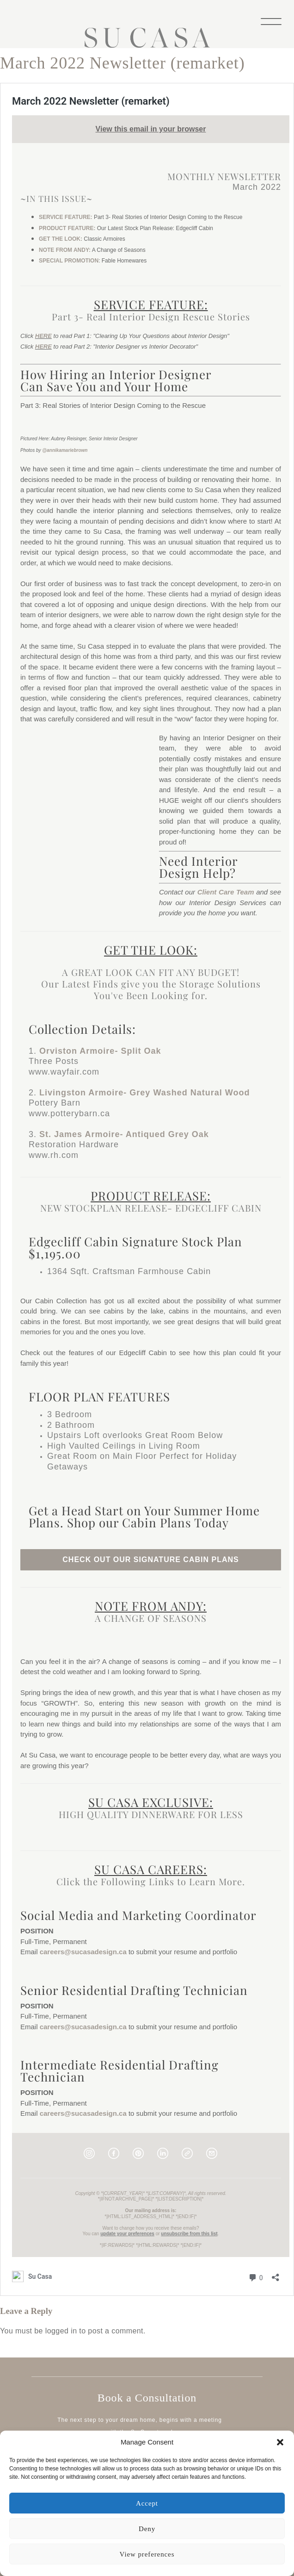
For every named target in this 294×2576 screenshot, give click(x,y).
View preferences (147, 2554)
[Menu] (271, 20)
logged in (61, 2331)
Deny (147, 2528)
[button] (280, 2442)
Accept (147, 2503)
